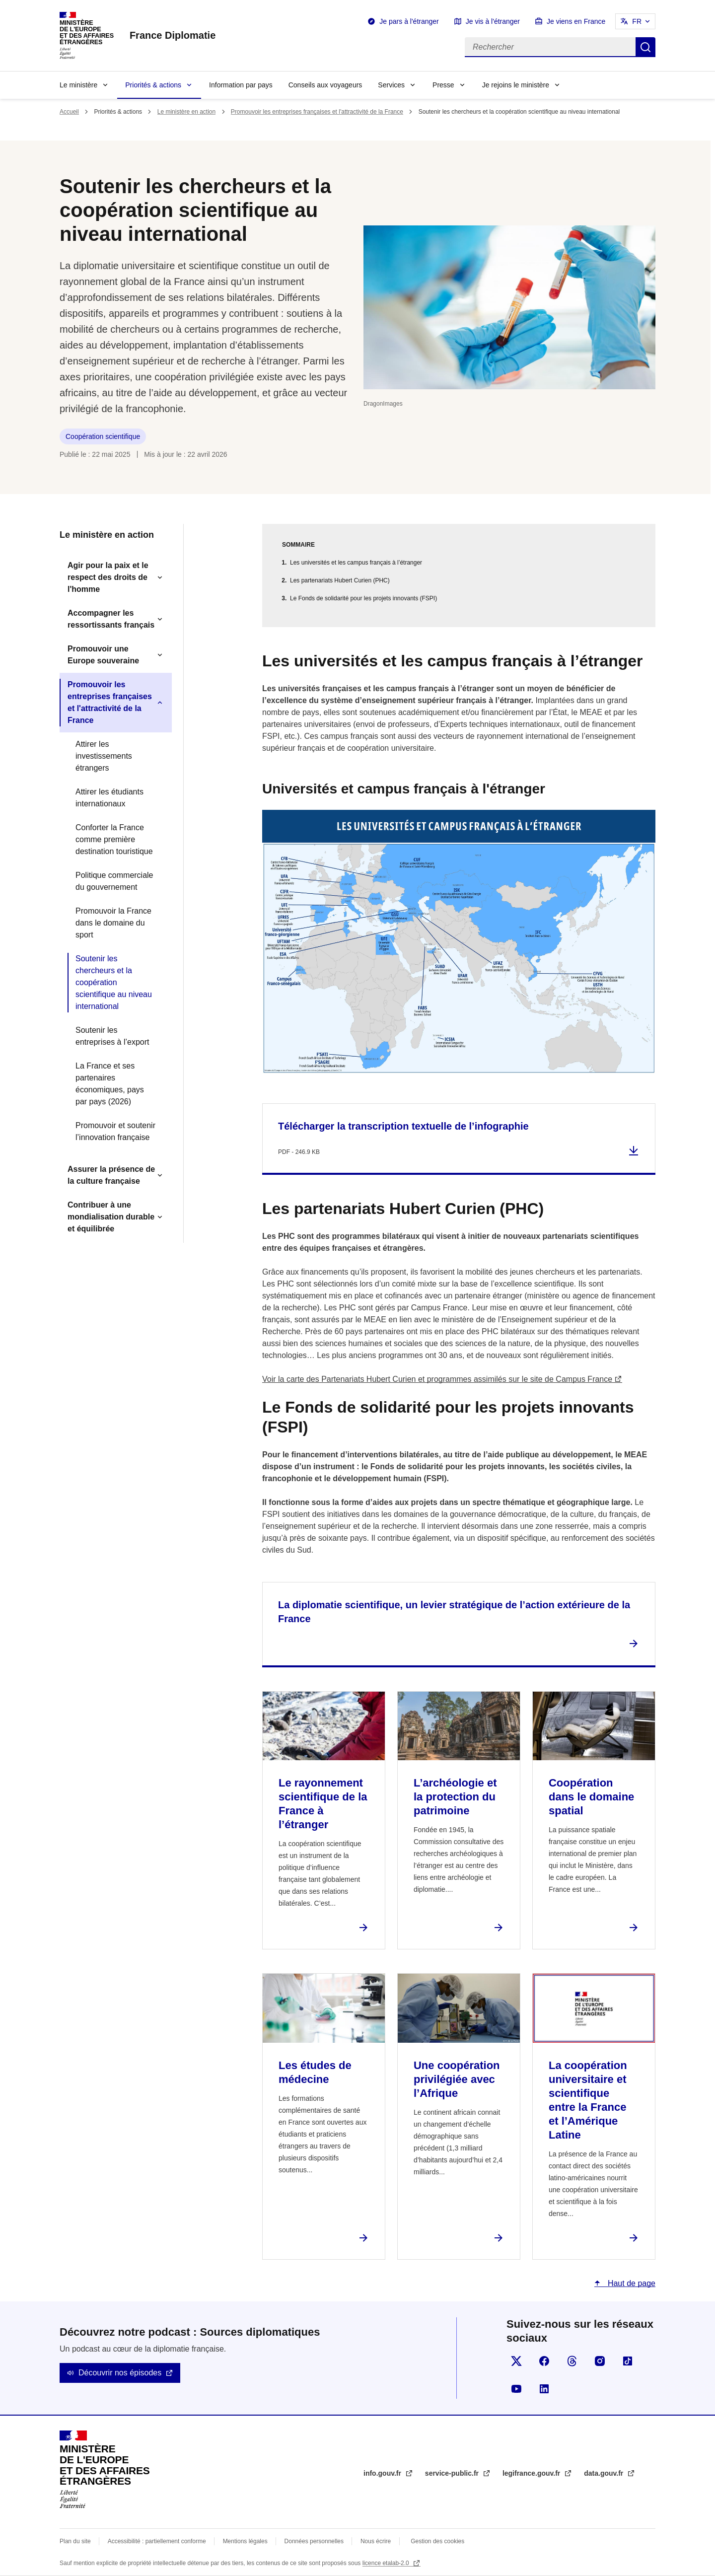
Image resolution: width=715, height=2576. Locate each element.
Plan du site (75, 2541)
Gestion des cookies (437, 2541)
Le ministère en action (186, 111)
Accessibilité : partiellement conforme (157, 2541)
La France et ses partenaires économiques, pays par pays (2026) (109, 1084)
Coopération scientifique (103, 436)
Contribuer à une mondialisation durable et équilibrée (111, 1217)
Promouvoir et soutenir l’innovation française (115, 1131)
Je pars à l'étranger (408, 21)
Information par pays (241, 85)
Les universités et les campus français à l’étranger (356, 562)
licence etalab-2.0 (386, 2563)
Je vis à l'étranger (493, 21)
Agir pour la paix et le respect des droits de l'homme (108, 577)
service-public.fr (453, 2473)
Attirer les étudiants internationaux (109, 797)
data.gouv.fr (604, 2473)
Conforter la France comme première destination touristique (114, 839)
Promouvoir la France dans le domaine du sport (113, 923)
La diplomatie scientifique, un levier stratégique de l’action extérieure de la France (454, 1611)
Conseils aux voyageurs (325, 85)
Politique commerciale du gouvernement (114, 881)
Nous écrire (375, 2541)
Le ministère (78, 85)
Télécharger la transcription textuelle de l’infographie (403, 1126)
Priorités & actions (153, 85)
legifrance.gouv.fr (532, 2473)
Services (391, 85)
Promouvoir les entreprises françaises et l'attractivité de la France (317, 111)
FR (637, 21)
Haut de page (630, 2283)
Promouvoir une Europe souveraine (103, 654)
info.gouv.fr (383, 2473)
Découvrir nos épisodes (119, 2372)
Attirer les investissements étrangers (103, 756)
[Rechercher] (550, 47)
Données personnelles (314, 2541)
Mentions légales (245, 2541)
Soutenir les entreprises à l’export (112, 1036)
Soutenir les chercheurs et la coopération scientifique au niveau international (113, 982)
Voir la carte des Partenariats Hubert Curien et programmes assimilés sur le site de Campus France (437, 1379)
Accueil (69, 111)
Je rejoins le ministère (515, 85)
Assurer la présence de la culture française (111, 1175)
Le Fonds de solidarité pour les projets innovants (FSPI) (363, 598)
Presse (443, 85)
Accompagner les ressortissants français (111, 619)
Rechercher (645, 47)
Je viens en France (576, 21)
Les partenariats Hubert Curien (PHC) (340, 580)
